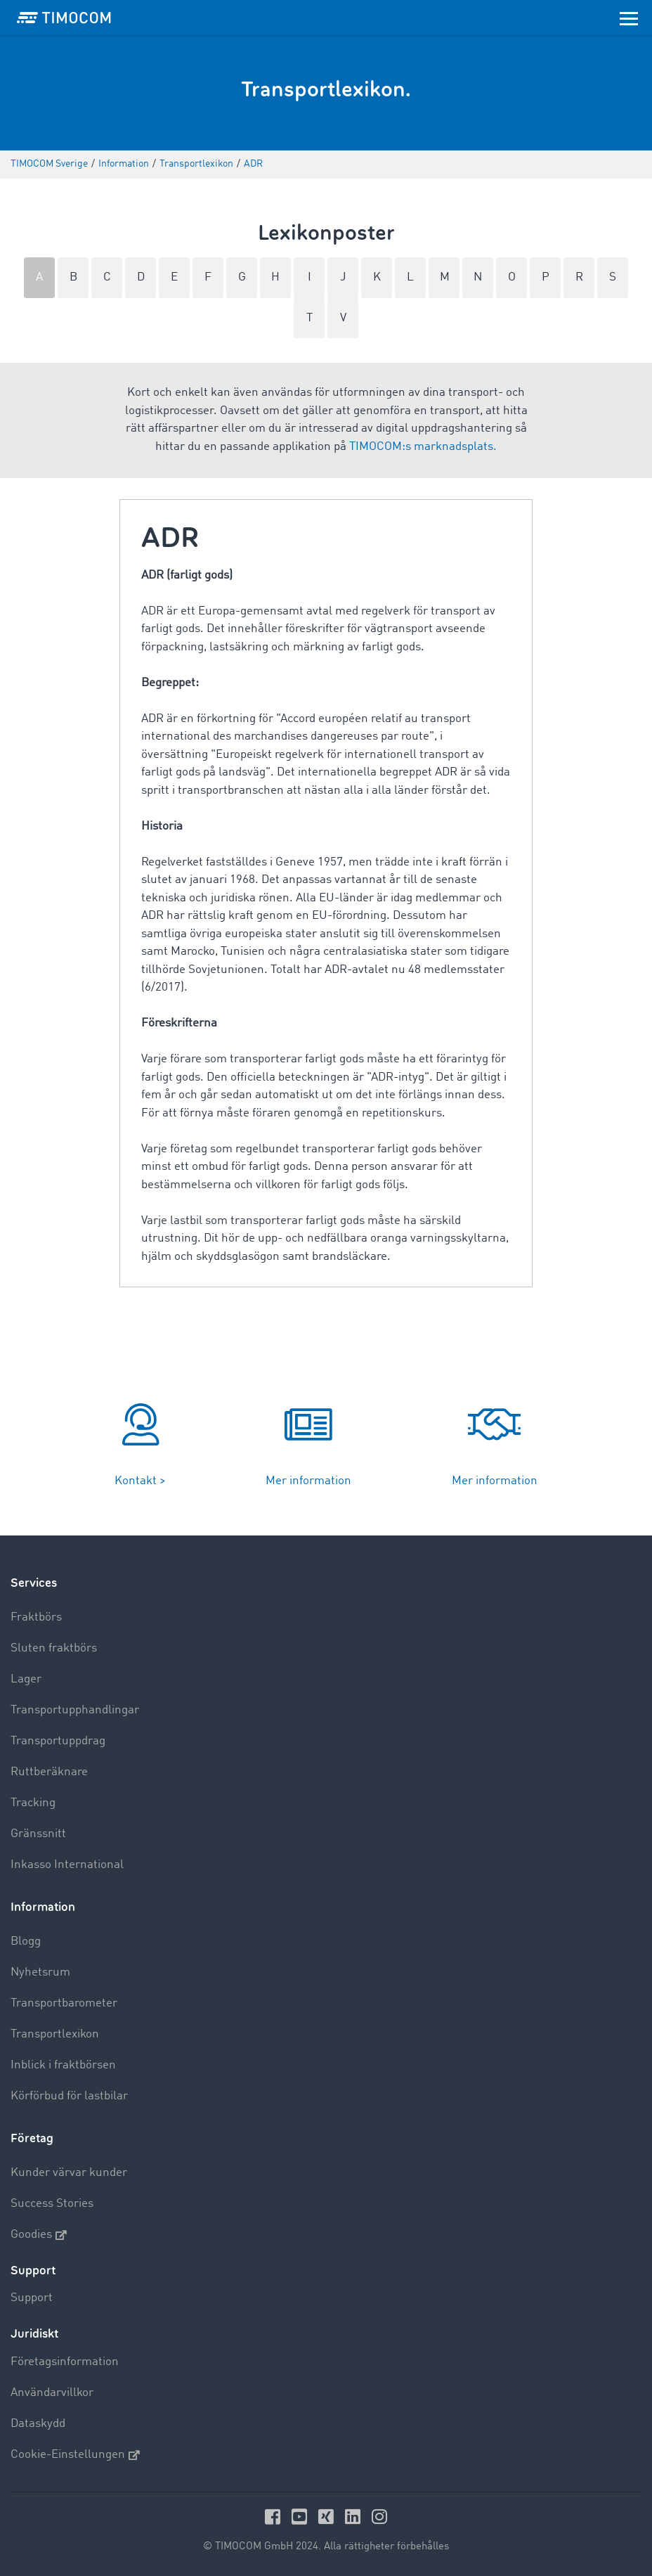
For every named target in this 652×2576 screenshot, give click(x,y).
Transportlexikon (55, 2034)
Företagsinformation (65, 2362)
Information (43, 1907)
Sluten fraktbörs (54, 1648)
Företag (32, 2138)
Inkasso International (67, 1865)
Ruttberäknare (49, 1772)
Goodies (39, 2235)
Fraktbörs (36, 1617)
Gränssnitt (38, 1834)
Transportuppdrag (58, 1741)
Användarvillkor (52, 2393)
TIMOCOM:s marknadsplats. (423, 447)
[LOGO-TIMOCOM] (64, 17)
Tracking (33, 1803)
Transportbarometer (64, 2003)
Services (34, 1583)
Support (32, 2298)
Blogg (26, 1941)
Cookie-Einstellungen (75, 2455)
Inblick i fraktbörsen (63, 2065)
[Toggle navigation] (629, 17)
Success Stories (52, 2204)
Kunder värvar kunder (69, 2173)
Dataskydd (38, 2424)
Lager (26, 1679)
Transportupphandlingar (75, 1710)
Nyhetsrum (40, 1972)
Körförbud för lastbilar (69, 2096)
